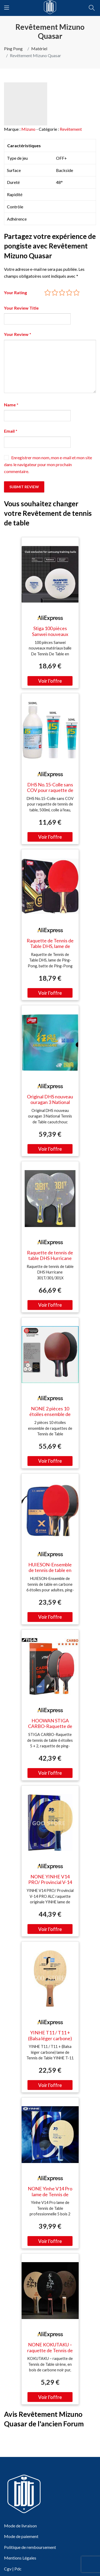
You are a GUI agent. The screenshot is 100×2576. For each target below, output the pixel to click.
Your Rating (15, 292)
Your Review (17, 334)
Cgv (7, 2568)
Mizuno (28, 129)
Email (10, 430)
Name (11, 404)
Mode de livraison (20, 2525)
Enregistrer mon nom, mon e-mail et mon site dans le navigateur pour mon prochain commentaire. (48, 464)
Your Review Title (21, 307)
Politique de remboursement (30, 2547)
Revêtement (71, 129)
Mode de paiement (21, 2536)
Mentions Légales (20, 2557)
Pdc (18, 2568)
